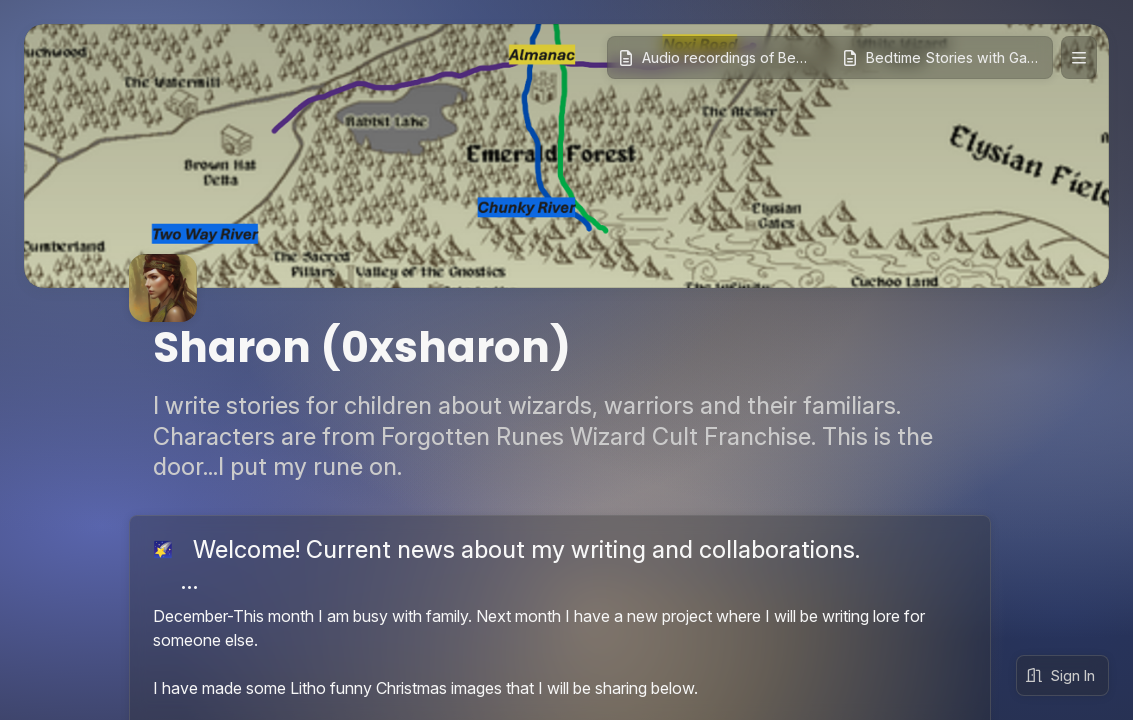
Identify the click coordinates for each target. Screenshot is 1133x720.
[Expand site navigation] (1079, 57)
